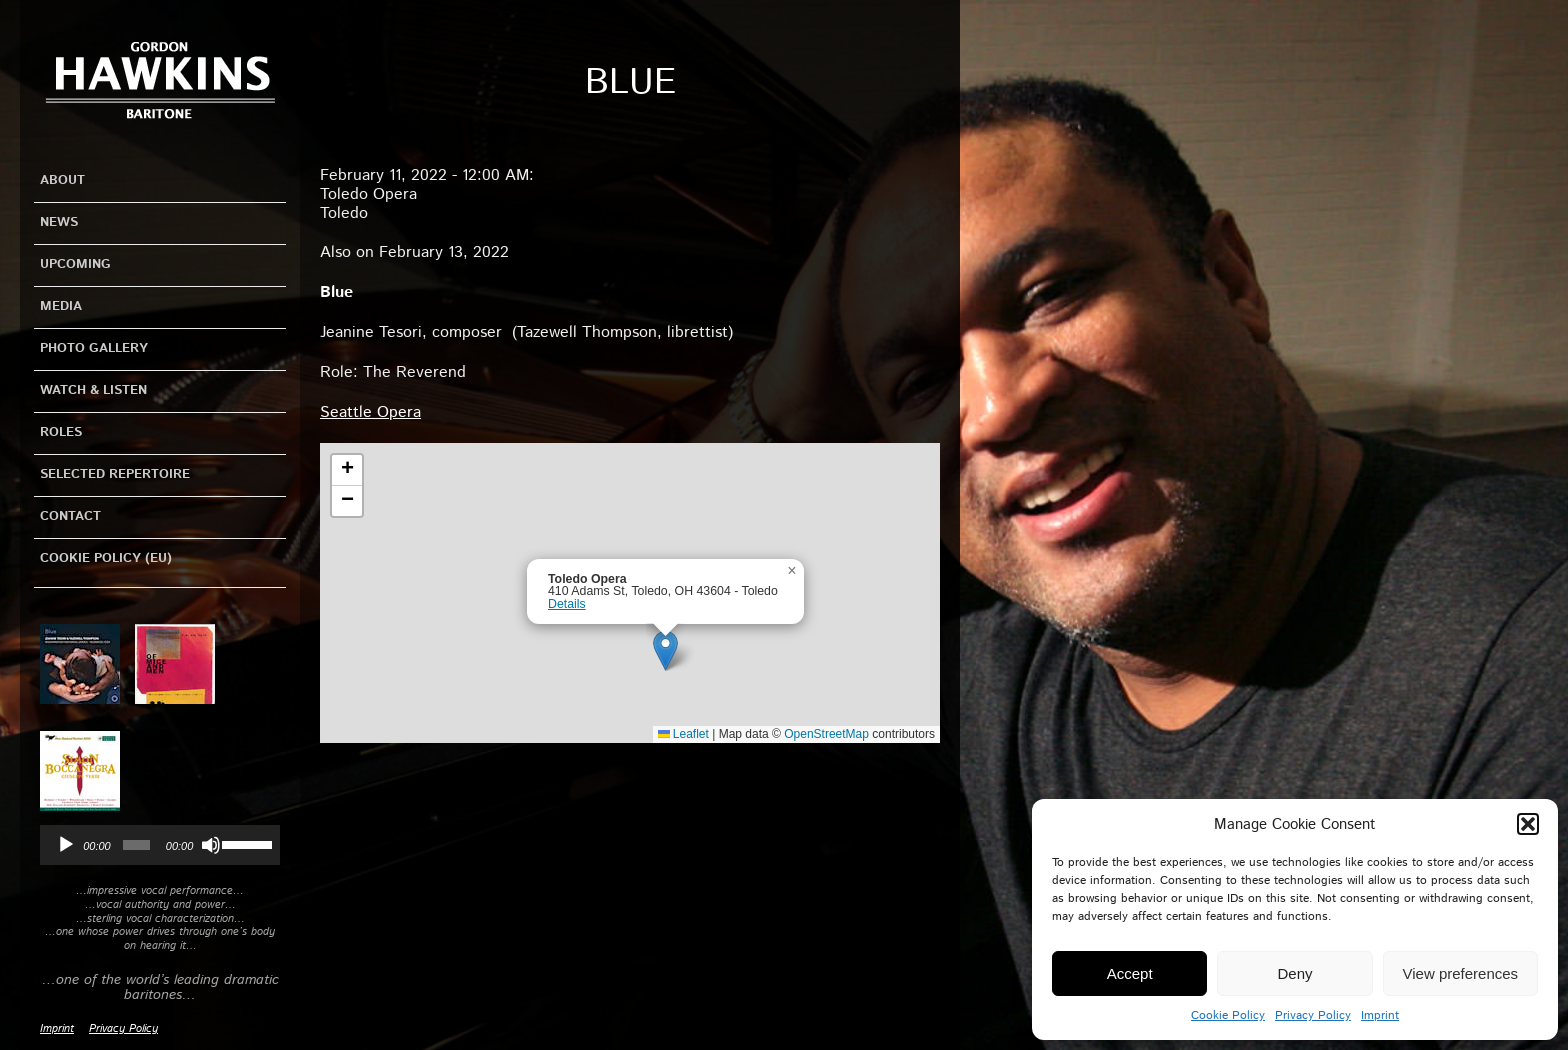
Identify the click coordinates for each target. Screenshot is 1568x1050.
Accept (1130, 973)
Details (567, 604)
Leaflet (683, 734)
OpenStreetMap (826, 734)
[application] (160, 845)
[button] (1528, 824)
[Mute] (211, 845)
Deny (1294, 973)
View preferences (1461, 973)
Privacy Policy (1313, 1015)
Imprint (1380, 1015)
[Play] (66, 845)
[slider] (136, 845)
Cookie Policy (1228, 1015)
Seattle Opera (370, 412)
